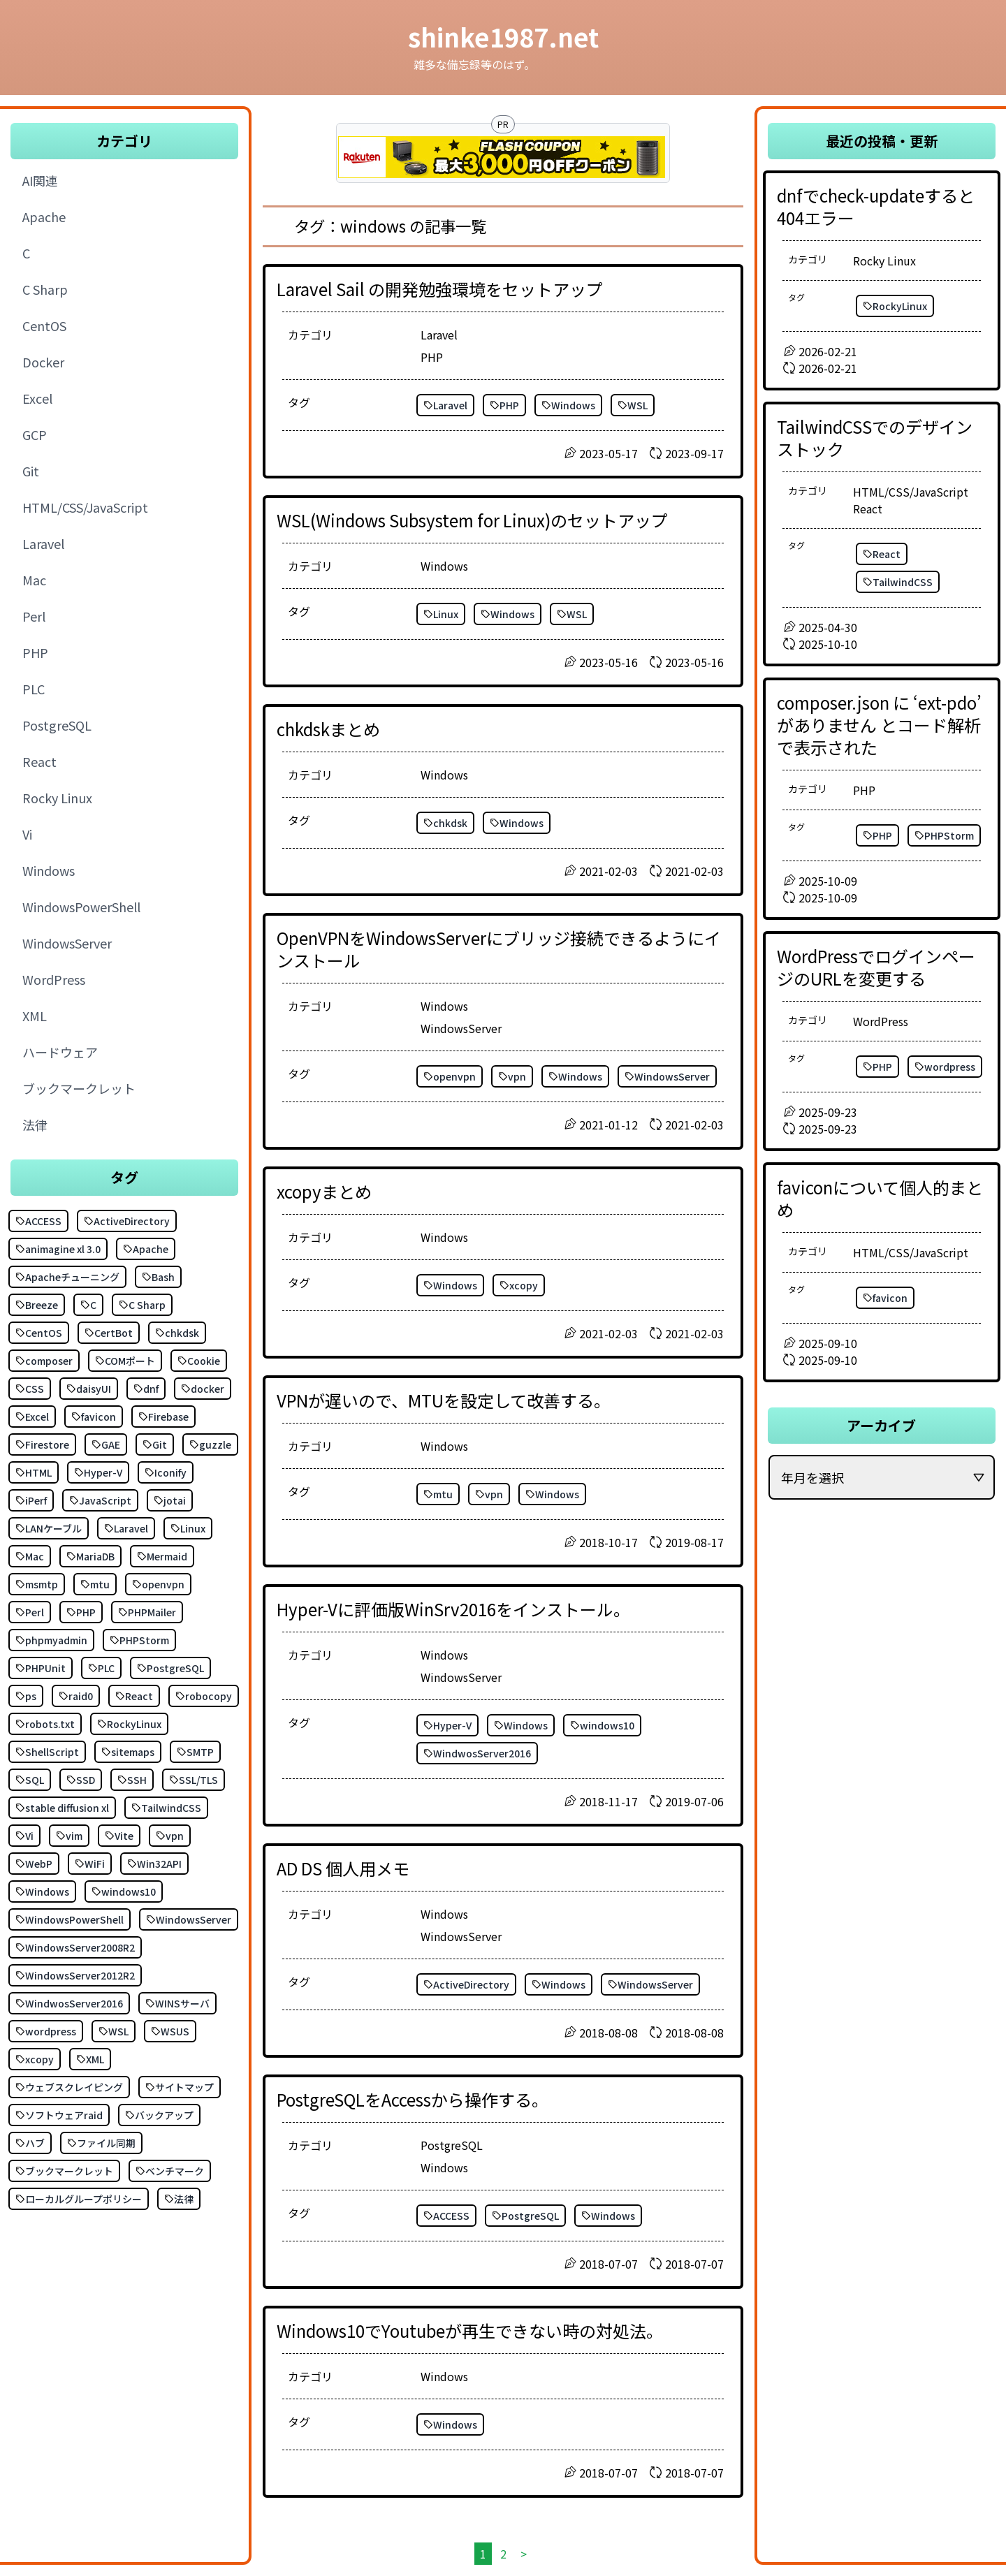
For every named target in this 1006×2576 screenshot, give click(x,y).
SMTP (195, 1752)
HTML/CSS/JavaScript (910, 491)
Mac (29, 1556)
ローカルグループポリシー (78, 2199)
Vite (119, 1836)
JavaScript (100, 1500)
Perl (29, 1612)
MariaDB (90, 1556)
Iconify (166, 1472)
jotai (170, 1500)
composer (44, 1361)
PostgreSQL (170, 1668)
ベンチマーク (170, 2171)
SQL (29, 1780)
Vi (24, 1836)
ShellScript (47, 1752)
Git (155, 1444)
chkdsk (177, 1333)
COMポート (125, 1361)
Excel (32, 1417)
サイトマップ (179, 2087)
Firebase (163, 1417)
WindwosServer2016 (69, 2003)
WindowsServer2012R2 (75, 1975)
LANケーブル (48, 1528)
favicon (93, 1417)
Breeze (36, 1305)
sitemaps (127, 1752)
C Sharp (142, 1305)
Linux (187, 1528)
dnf (146, 1389)
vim (69, 1836)
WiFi (90, 1864)
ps (25, 1696)
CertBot (109, 1333)
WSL (114, 2031)
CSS (29, 1389)
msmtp (36, 1584)
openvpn (158, 1584)
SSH (132, 1780)
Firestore (42, 1444)
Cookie (198, 1361)
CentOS (38, 1333)
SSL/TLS (193, 1780)
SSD (80, 1780)
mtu (95, 1584)
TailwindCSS (166, 1808)
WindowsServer (188, 1919)
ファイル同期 (101, 2143)
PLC (101, 1668)
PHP (81, 1612)
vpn (170, 1836)
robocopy (203, 1696)
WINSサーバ (177, 2003)
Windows (42, 1891)
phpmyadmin (51, 1640)
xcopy (34, 2059)
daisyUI (88, 1389)
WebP (33, 1864)
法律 (179, 2199)
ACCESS (38, 1221)
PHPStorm (139, 1640)
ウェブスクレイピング (69, 2087)
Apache (145, 1249)
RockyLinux (129, 1724)
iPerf (31, 1500)
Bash (158, 1277)
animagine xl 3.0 (58, 1249)
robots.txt (45, 1724)
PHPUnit (40, 1668)
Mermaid (162, 1556)
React (134, 1696)
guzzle (210, 1444)
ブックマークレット (64, 2171)
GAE (106, 1444)
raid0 (76, 1696)
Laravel (126, 1528)
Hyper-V (98, 1472)
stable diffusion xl (62, 1808)
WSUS (170, 2031)
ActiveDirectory (127, 1221)
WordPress (880, 1021)
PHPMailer (147, 1612)
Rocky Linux (884, 260)
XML (90, 2059)
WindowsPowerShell (69, 1919)
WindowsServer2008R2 (75, 1947)
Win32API (154, 1864)
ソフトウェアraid (59, 2115)
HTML (33, 1472)
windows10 (124, 1891)
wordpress (45, 2031)
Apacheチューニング (67, 1277)
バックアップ (159, 2115)
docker (202, 1389)
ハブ (30, 2143)
